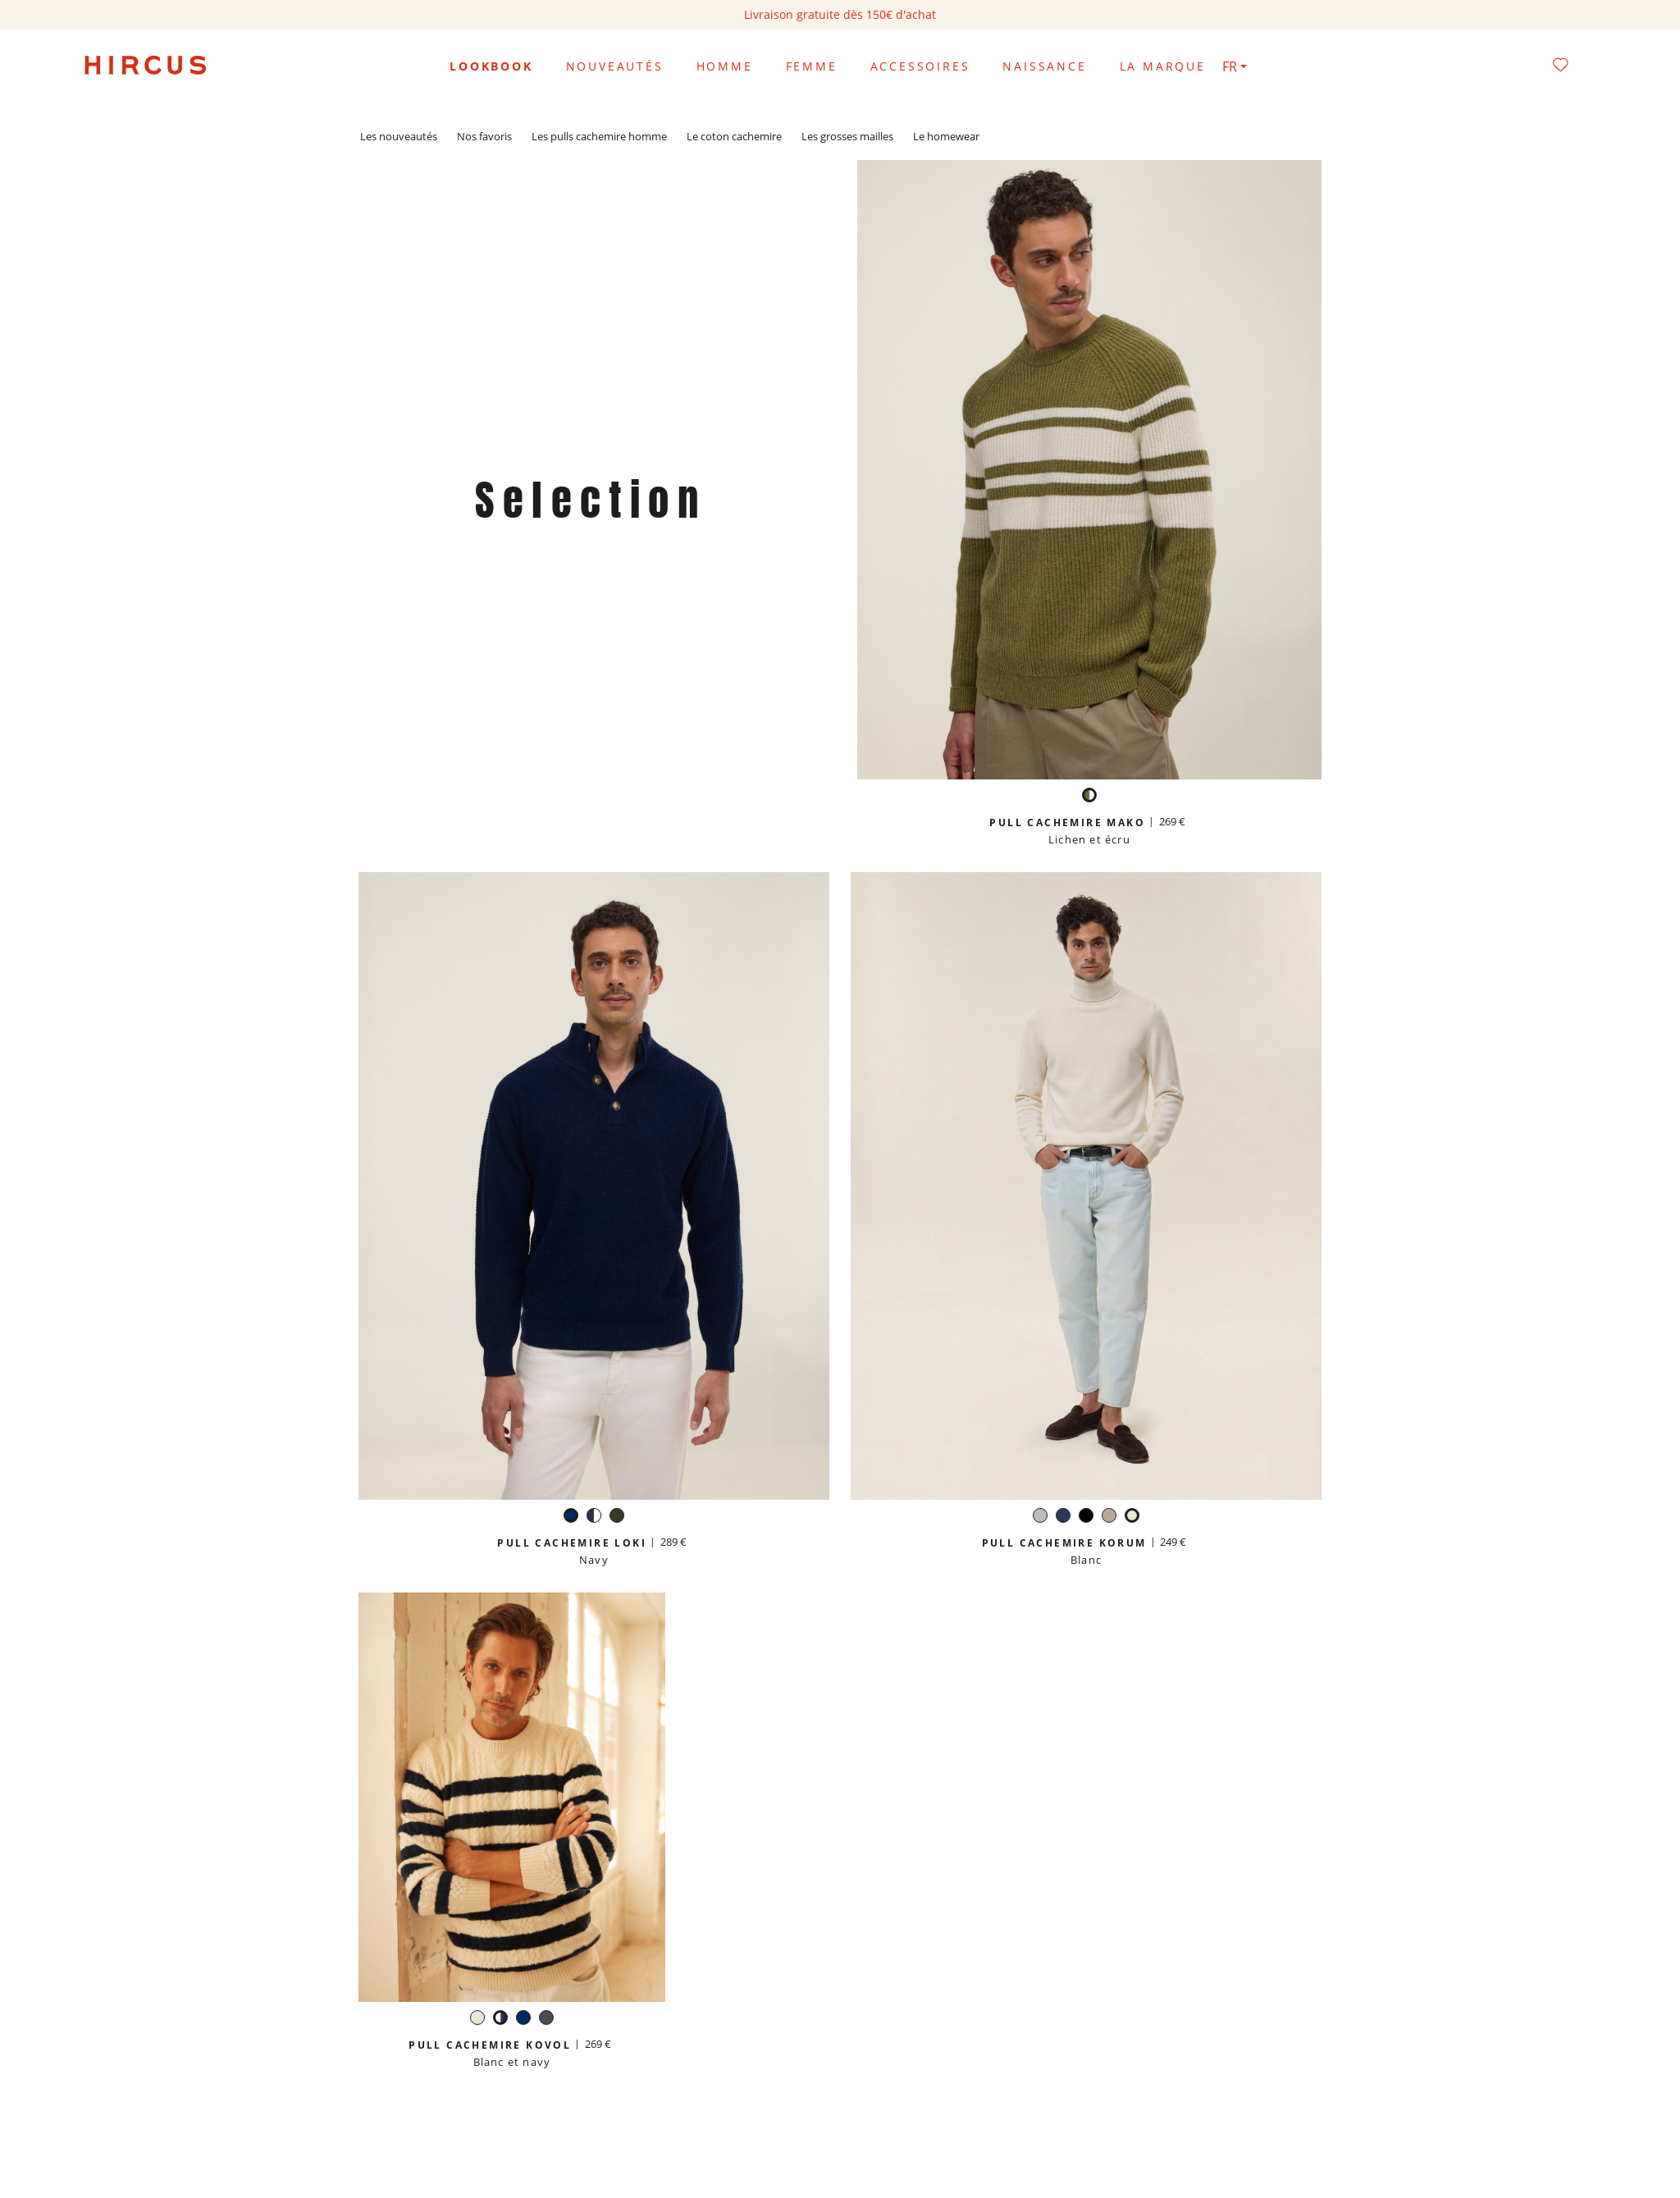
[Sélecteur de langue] (1234, 66)
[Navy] (571, 1517)
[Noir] (1086, 1517)
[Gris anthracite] (546, 2019)
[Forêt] (616, 1517)
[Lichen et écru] (1089, 797)
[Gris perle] (1040, 1517)
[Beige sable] (1109, 1517)
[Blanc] (1132, 1517)
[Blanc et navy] (594, 1517)
